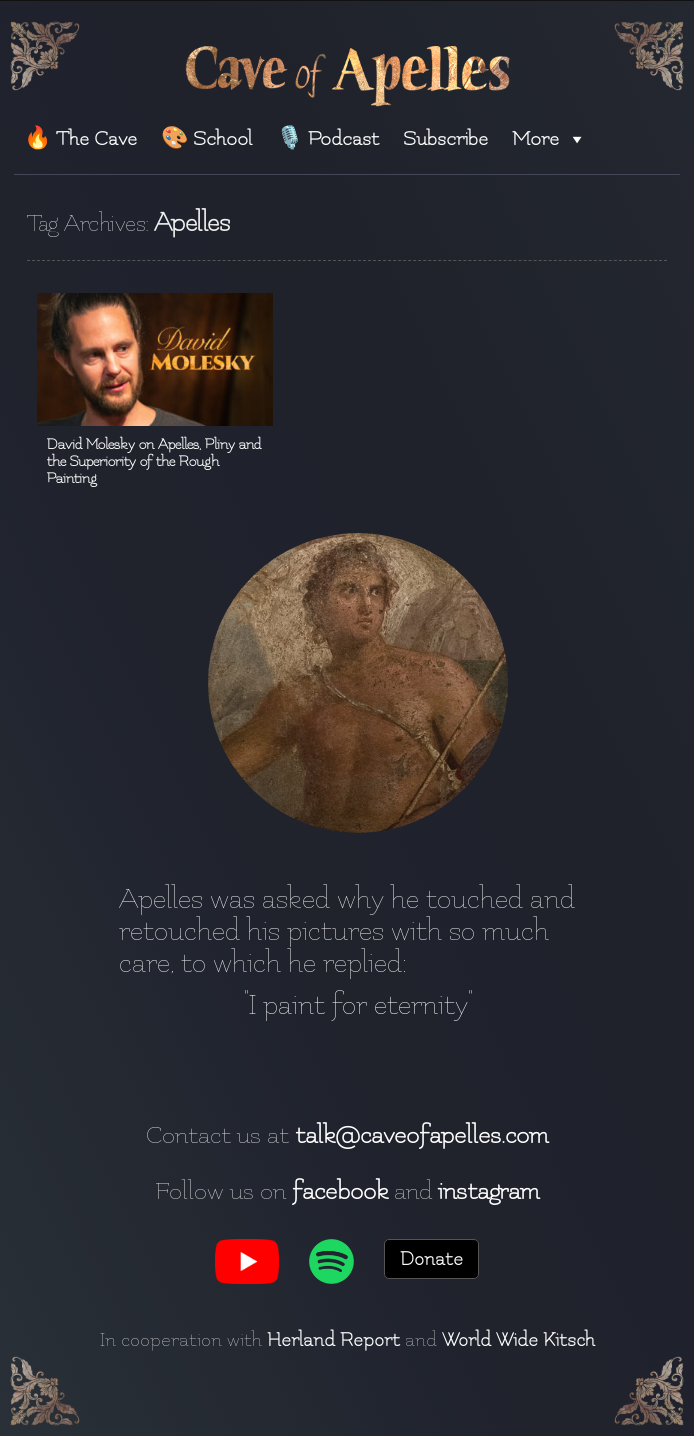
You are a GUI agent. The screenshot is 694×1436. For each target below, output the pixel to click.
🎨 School (206, 138)
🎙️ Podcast (327, 138)
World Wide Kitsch (518, 1340)
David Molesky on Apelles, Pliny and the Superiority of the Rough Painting (154, 461)
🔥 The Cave (80, 138)
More (549, 138)
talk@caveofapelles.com (421, 1135)
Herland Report (333, 1340)
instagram (488, 1191)
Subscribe (445, 138)
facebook (340, 1191)
